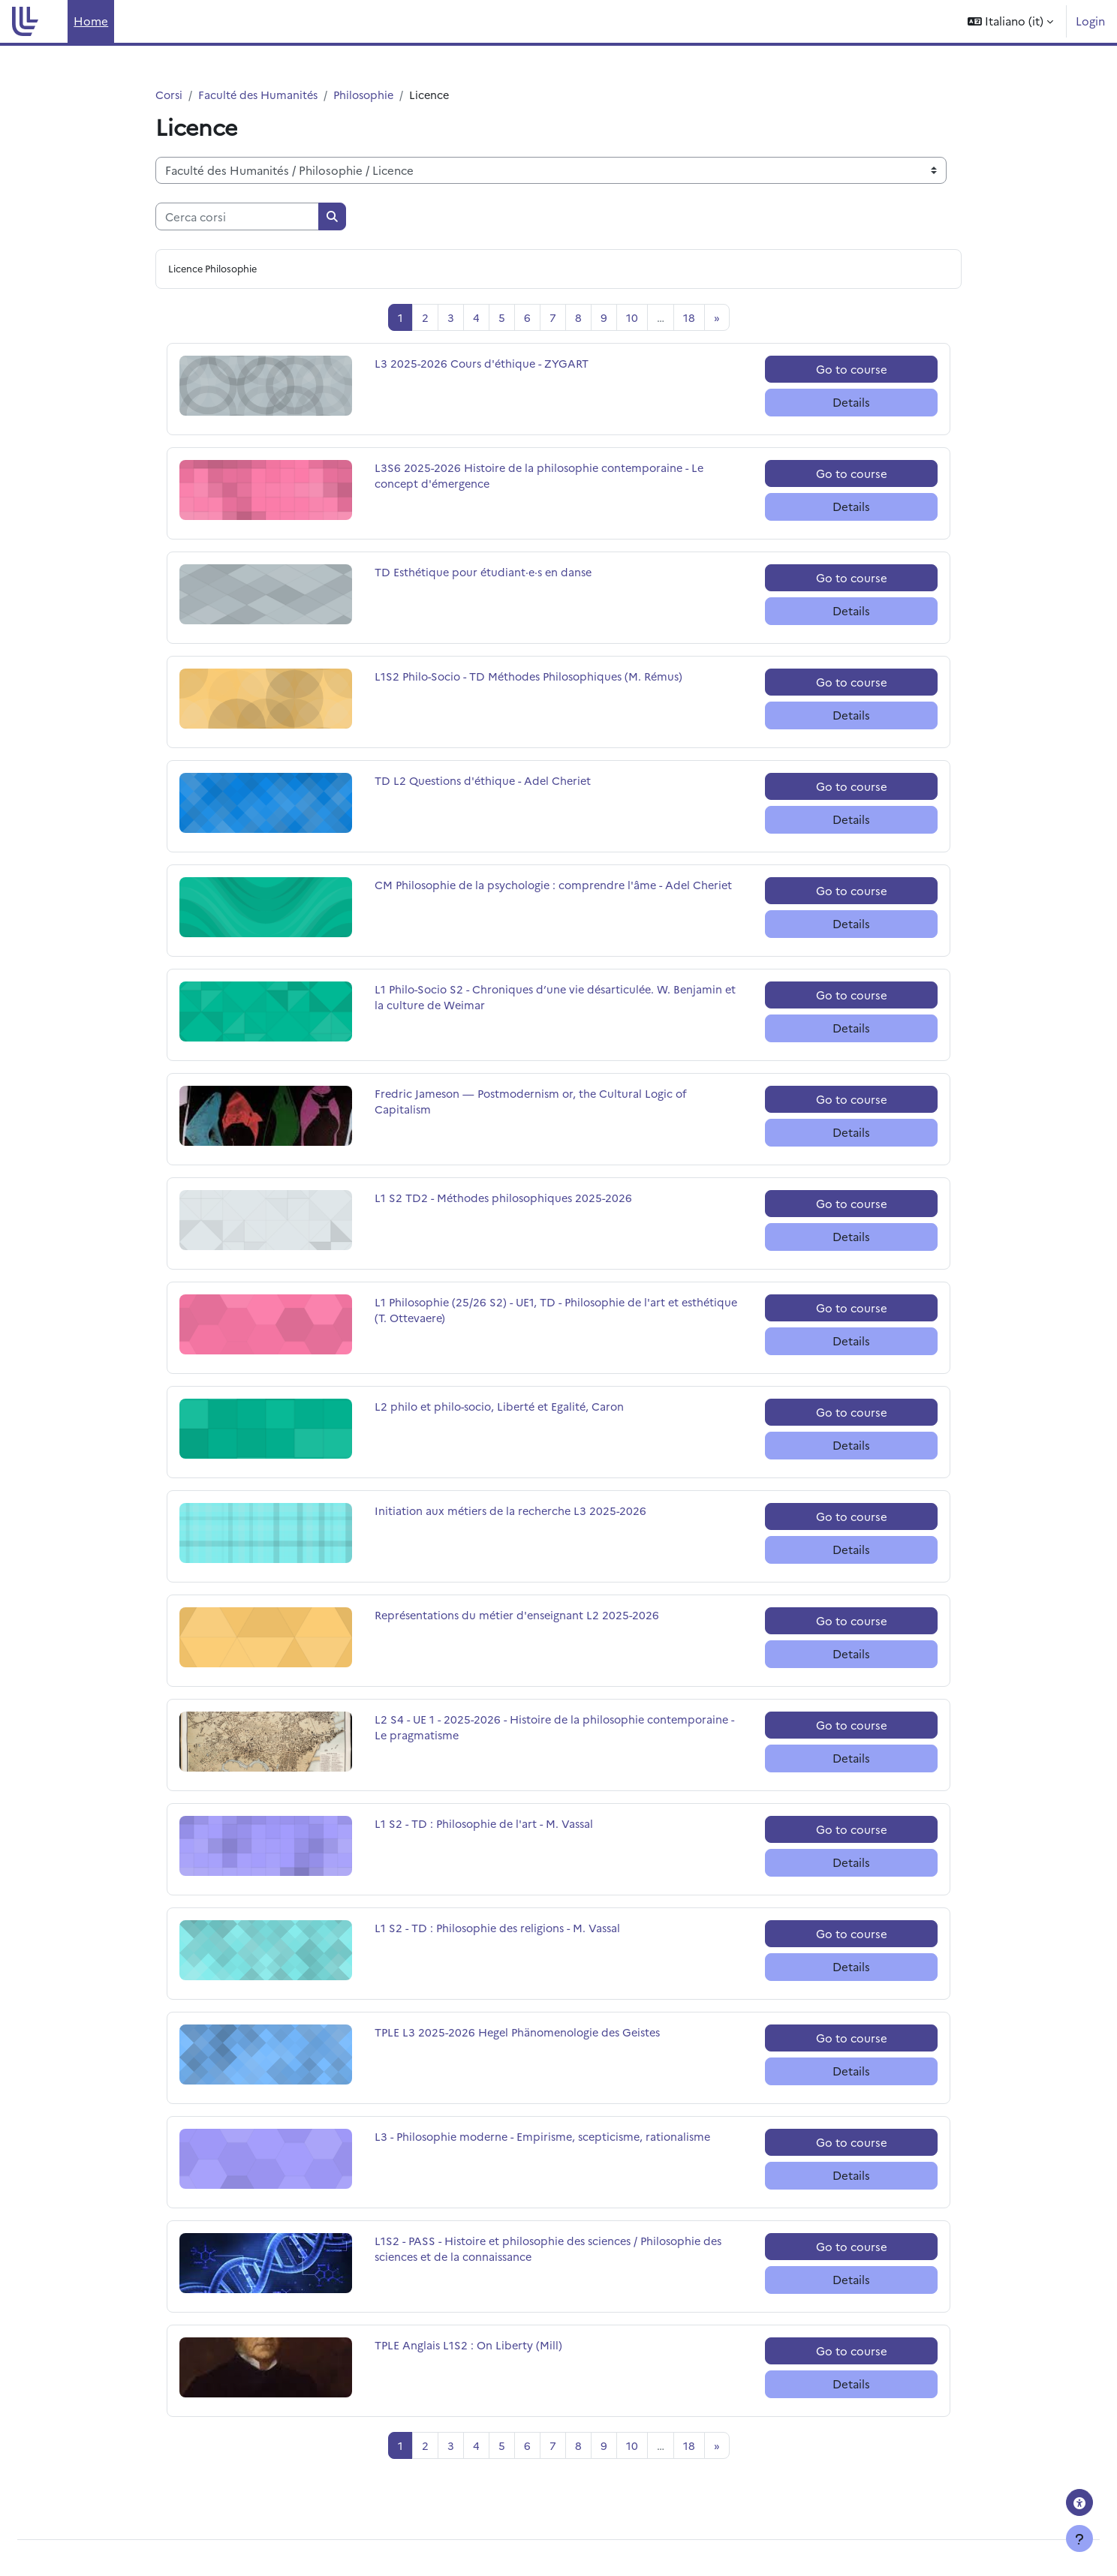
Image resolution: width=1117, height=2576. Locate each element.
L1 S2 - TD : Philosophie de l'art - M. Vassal (488, 1825)
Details (851, 403)
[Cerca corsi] (237, 217)
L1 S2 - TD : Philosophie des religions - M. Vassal (503, 1929)
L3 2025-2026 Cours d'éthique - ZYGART (484, 365)
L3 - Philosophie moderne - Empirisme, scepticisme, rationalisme (549, 2138)
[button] (1010, 21)
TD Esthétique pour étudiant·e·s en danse (487, 574)
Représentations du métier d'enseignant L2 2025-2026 (522, 1617)
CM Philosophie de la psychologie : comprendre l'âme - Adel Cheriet (538, 895)
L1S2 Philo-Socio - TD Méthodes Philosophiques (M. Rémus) (536, 678)
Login (1090, 21)
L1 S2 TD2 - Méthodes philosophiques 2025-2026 (507, 1199)
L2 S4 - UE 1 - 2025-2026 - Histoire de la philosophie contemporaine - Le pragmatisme (558, 1729)
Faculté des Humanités (262, 95)
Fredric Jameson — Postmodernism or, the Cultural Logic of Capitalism (536, 1103)
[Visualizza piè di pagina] (1079, 2538)
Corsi (169, 95)
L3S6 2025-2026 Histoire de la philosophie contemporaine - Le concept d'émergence (545, 477)
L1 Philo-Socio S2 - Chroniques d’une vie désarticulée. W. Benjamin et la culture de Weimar (555, 999)
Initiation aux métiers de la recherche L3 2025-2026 (514, 1512)
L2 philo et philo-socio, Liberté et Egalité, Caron (504, 1408)
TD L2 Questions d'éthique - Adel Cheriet (487, 782)
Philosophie (371, 95)
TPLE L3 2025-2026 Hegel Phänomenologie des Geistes (524, 2034)
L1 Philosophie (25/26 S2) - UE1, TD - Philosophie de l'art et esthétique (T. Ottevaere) (532, 1312)
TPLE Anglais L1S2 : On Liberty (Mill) (470, 2347)
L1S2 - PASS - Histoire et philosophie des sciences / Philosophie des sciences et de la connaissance (557, 2251)
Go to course (851, 370)
